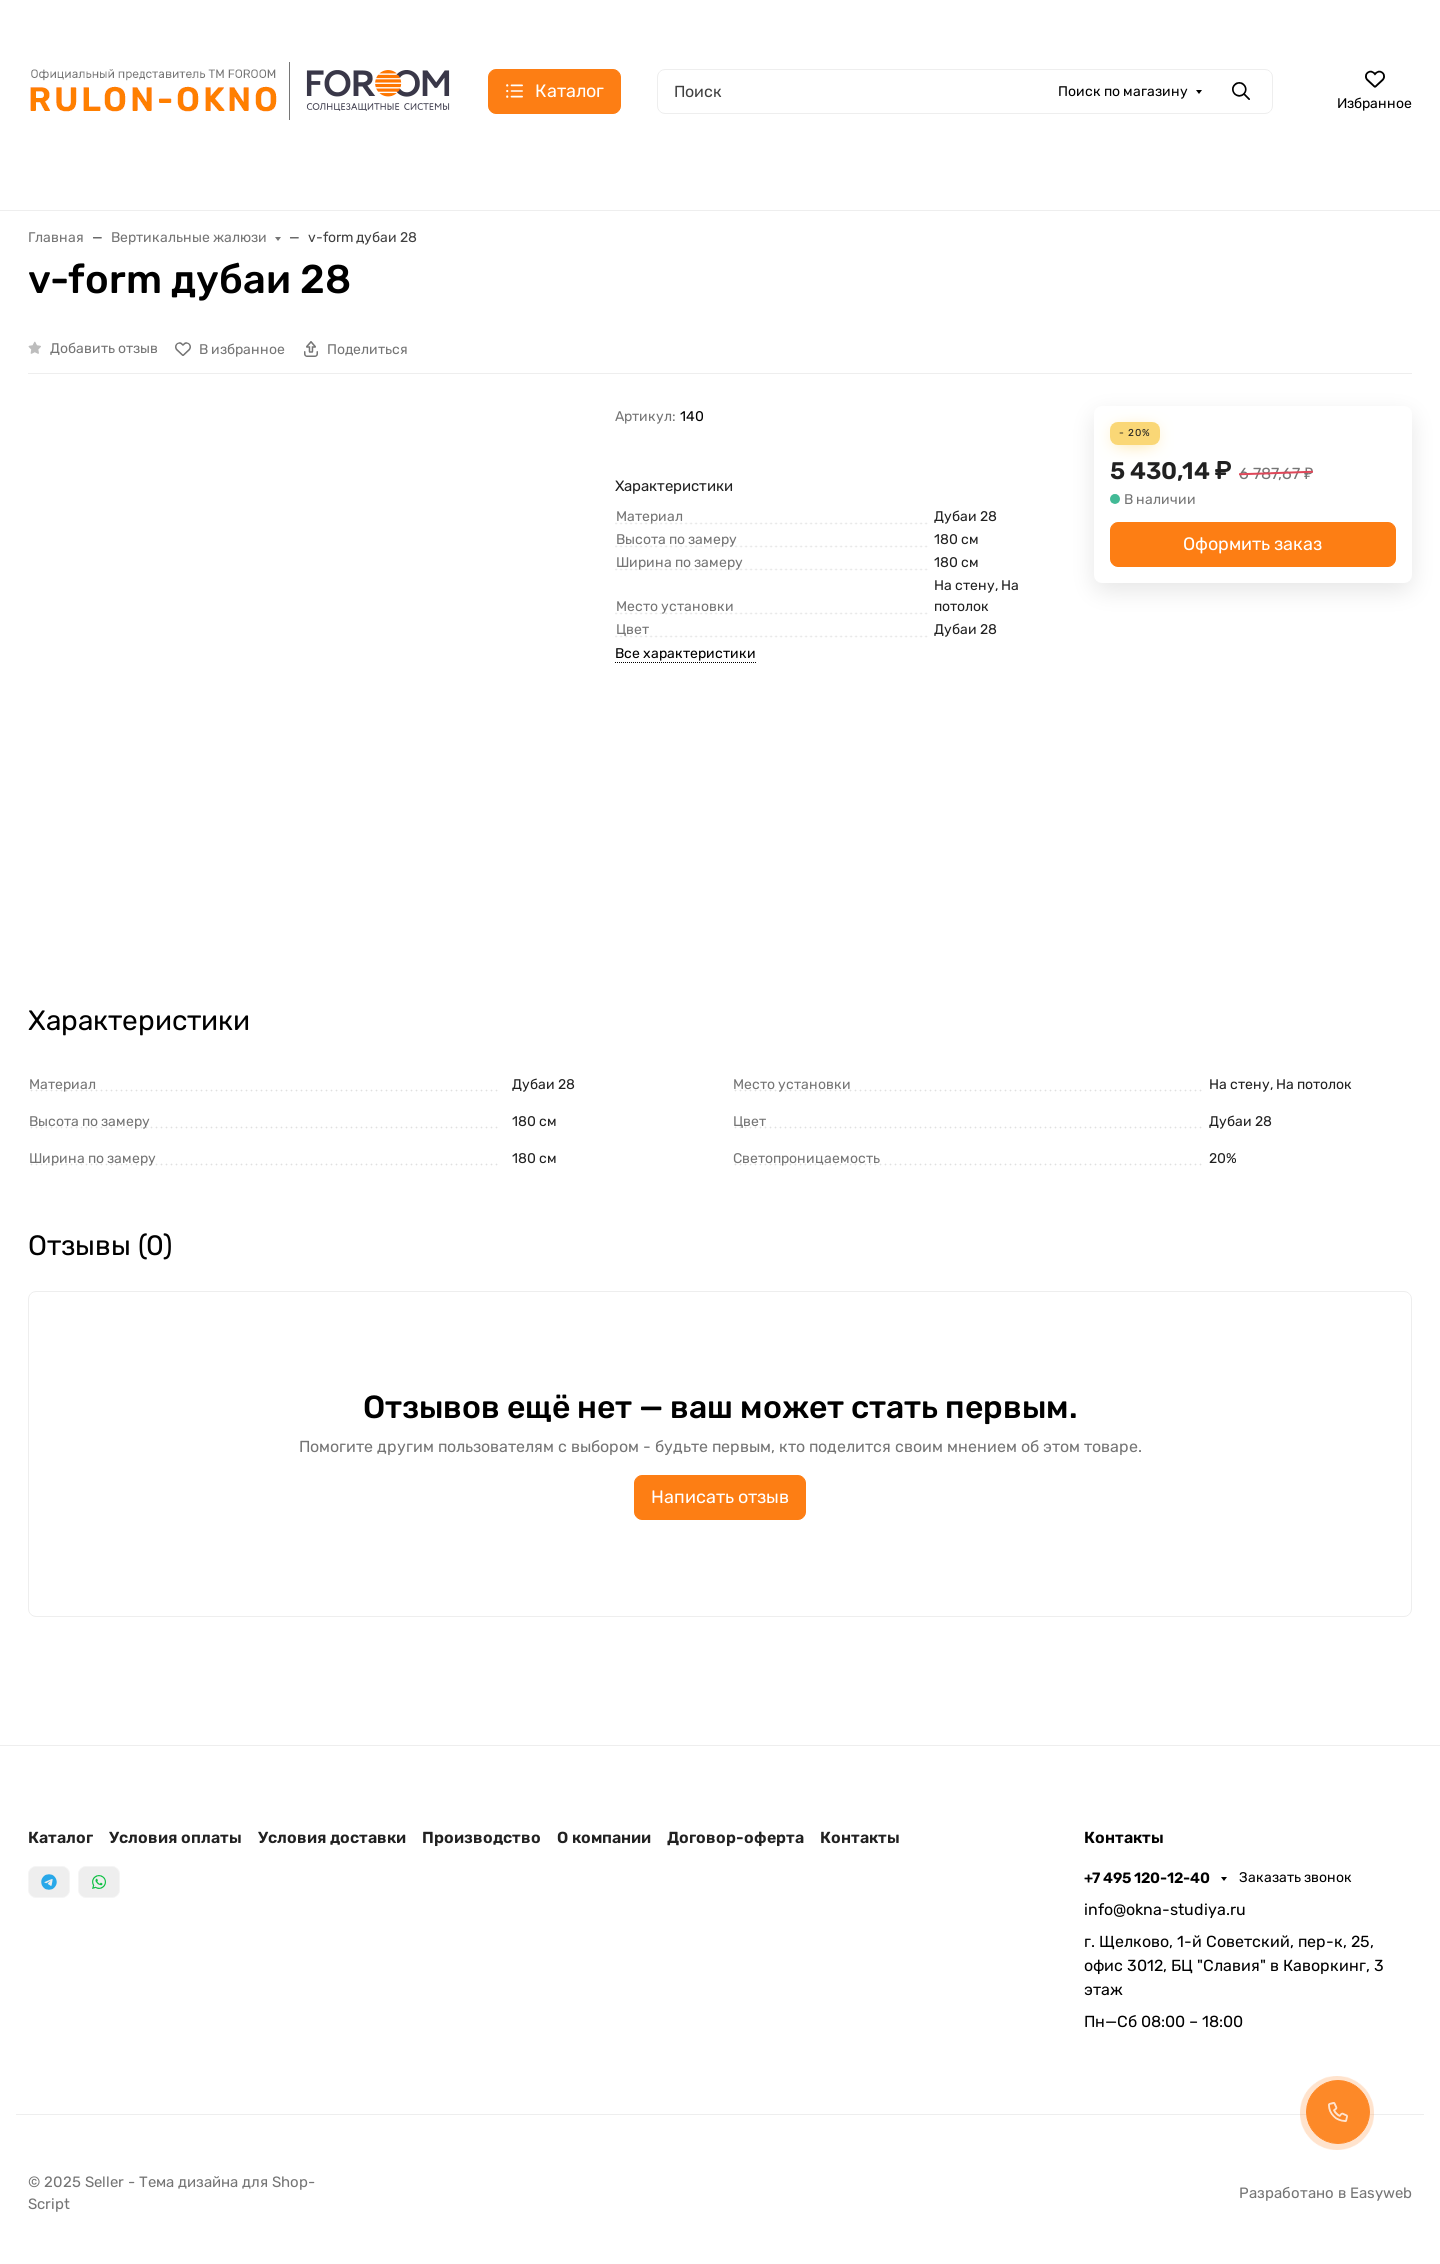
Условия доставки (332, 1837)
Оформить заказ (1252, 544)
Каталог (60, 1837)
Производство (481, 1837)
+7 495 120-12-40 (1148, 1878)
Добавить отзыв (104, 348)
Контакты (860, 1837)
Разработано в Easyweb (1325, 2193)
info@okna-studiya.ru (1165, 1909)
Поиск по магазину (1123, 91)
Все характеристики (685, 653)
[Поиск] (965, 91)
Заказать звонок (1295, 1877)
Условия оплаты (175, 1837)
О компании (604, 1837)
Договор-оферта (735, 1837)
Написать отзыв (720, 1497)
